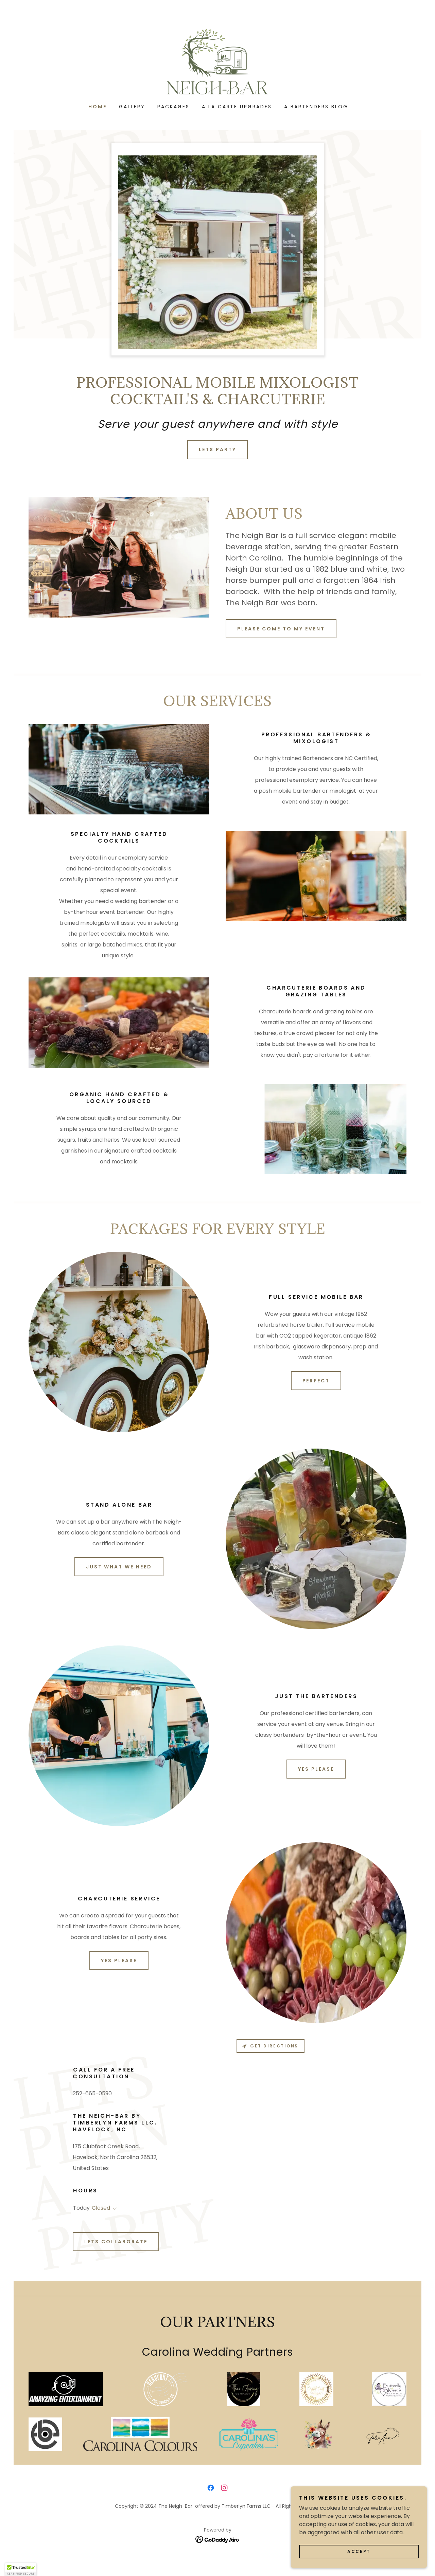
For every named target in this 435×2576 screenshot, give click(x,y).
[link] (217, 61)
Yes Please (316, 1769)
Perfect (316, 1380)
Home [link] (97, 106)
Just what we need (119, 1566)
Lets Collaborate (115, 2241)
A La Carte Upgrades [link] (237, 106)
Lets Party (217, 449)
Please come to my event (281, 628)
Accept (358, 2551)
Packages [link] (173, 106)
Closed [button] (101, 2208)
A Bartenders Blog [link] (316, 106)
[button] (113, 2208)
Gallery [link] (132, 106)
